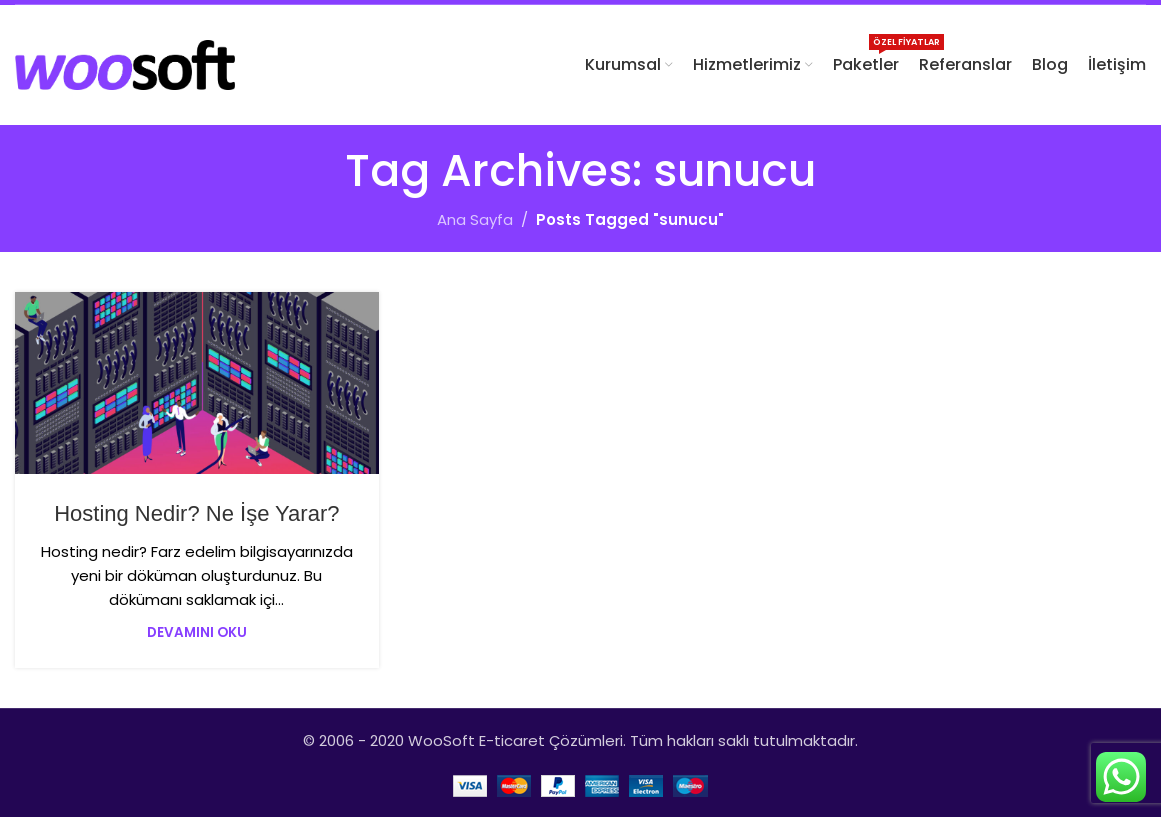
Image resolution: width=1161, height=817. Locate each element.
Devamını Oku (197, 632)
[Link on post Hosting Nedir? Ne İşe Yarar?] (197, 383)
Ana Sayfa (475, 219)
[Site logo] (125, 63)
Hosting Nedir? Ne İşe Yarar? (196, 513)
